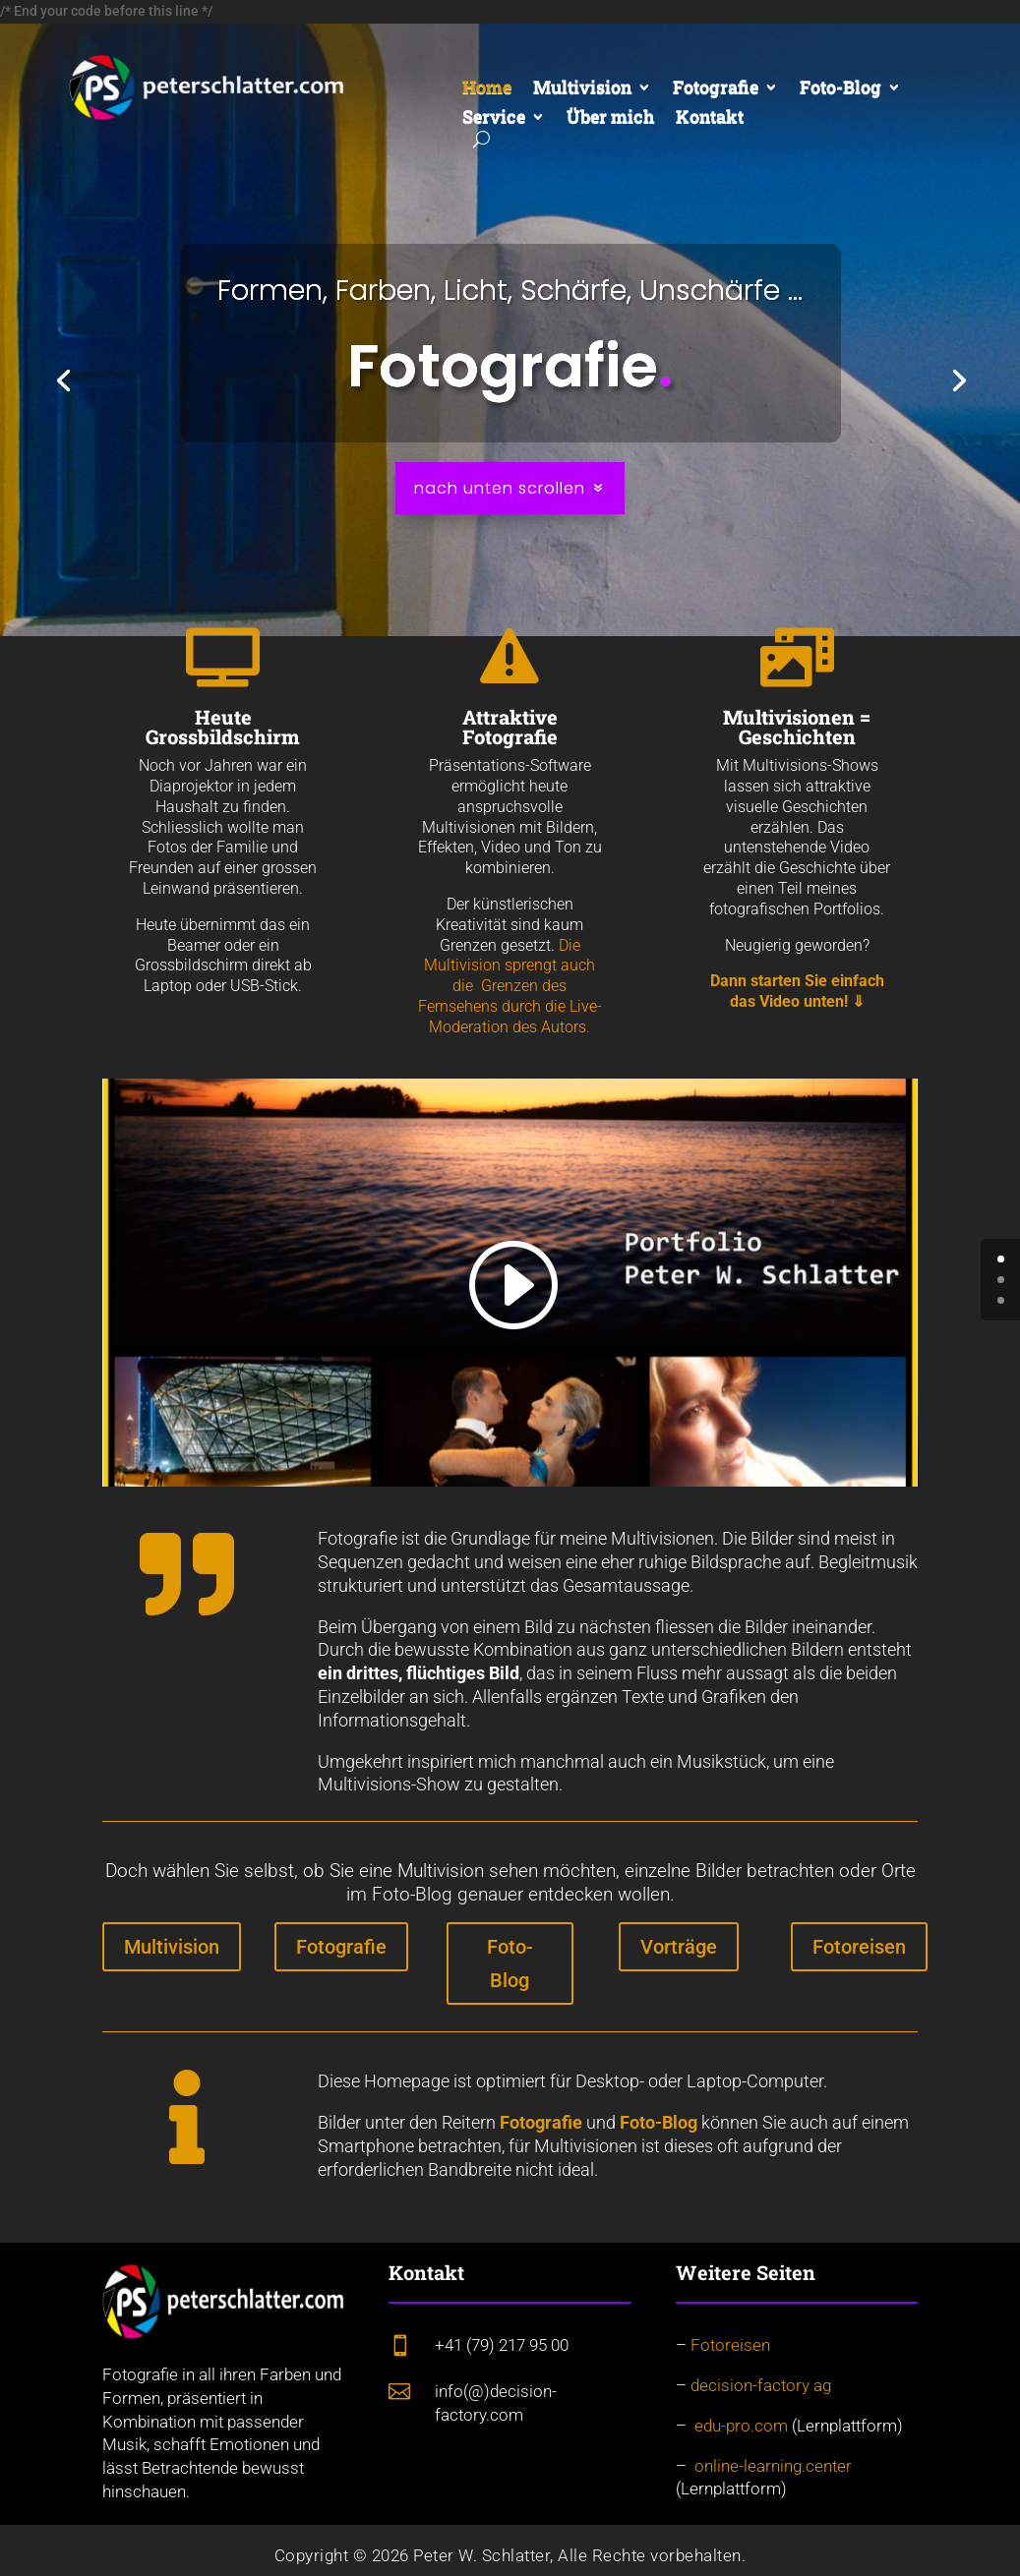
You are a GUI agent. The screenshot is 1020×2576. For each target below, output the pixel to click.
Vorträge (678, 1947)
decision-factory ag (760, 2385)
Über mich (610, 118)
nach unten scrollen (499, 488)
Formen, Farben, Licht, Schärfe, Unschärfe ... (510, 290)
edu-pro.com (741, 2425)
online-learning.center (773, 2466)
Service (493, 118)
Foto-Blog (840, 89)
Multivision (582, 89)
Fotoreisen (859, 1947)
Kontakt (710, 118)
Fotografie (715, 89)
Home (486, 89)
